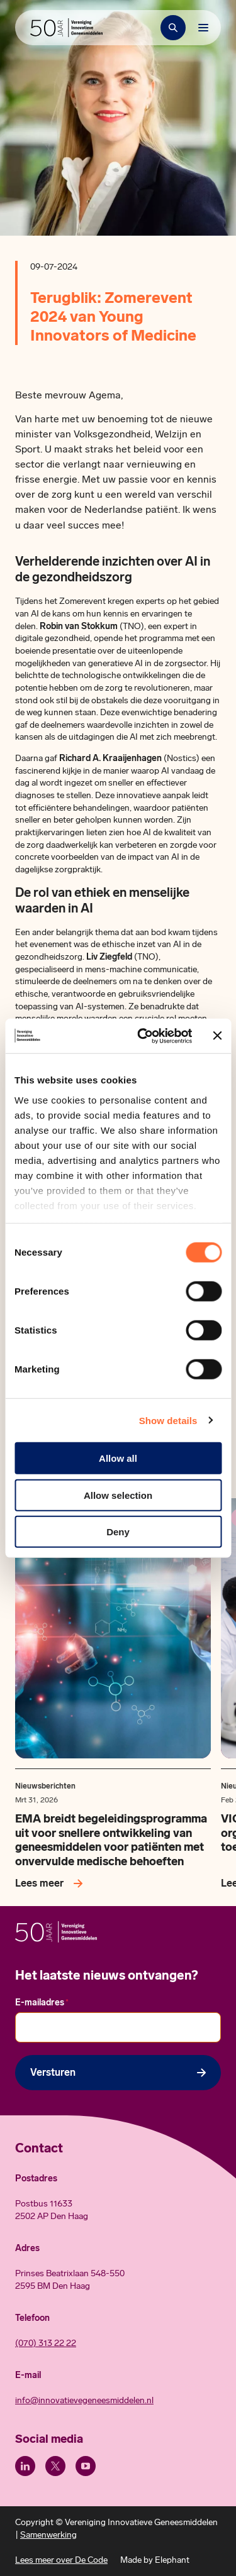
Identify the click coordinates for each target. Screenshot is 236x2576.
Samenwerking (48, 2534)
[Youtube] (86, 2466)
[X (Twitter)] (55, 2466)
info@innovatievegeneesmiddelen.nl (84, 2400)
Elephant (172, 2560)
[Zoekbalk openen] (173, 27)
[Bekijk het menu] (203, 27)
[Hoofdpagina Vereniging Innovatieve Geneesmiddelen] (66, 27)
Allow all (118, 1458)
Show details (168, 1420)
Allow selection (118, 1494)
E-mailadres (42, 2003)
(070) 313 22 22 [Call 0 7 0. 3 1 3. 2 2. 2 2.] (45, 2343)
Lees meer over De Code (61, 2560)
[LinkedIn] (25, 2466)
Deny (118, 1531)
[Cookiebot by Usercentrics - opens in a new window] (143, 1036)
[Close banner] (217, 1035)
